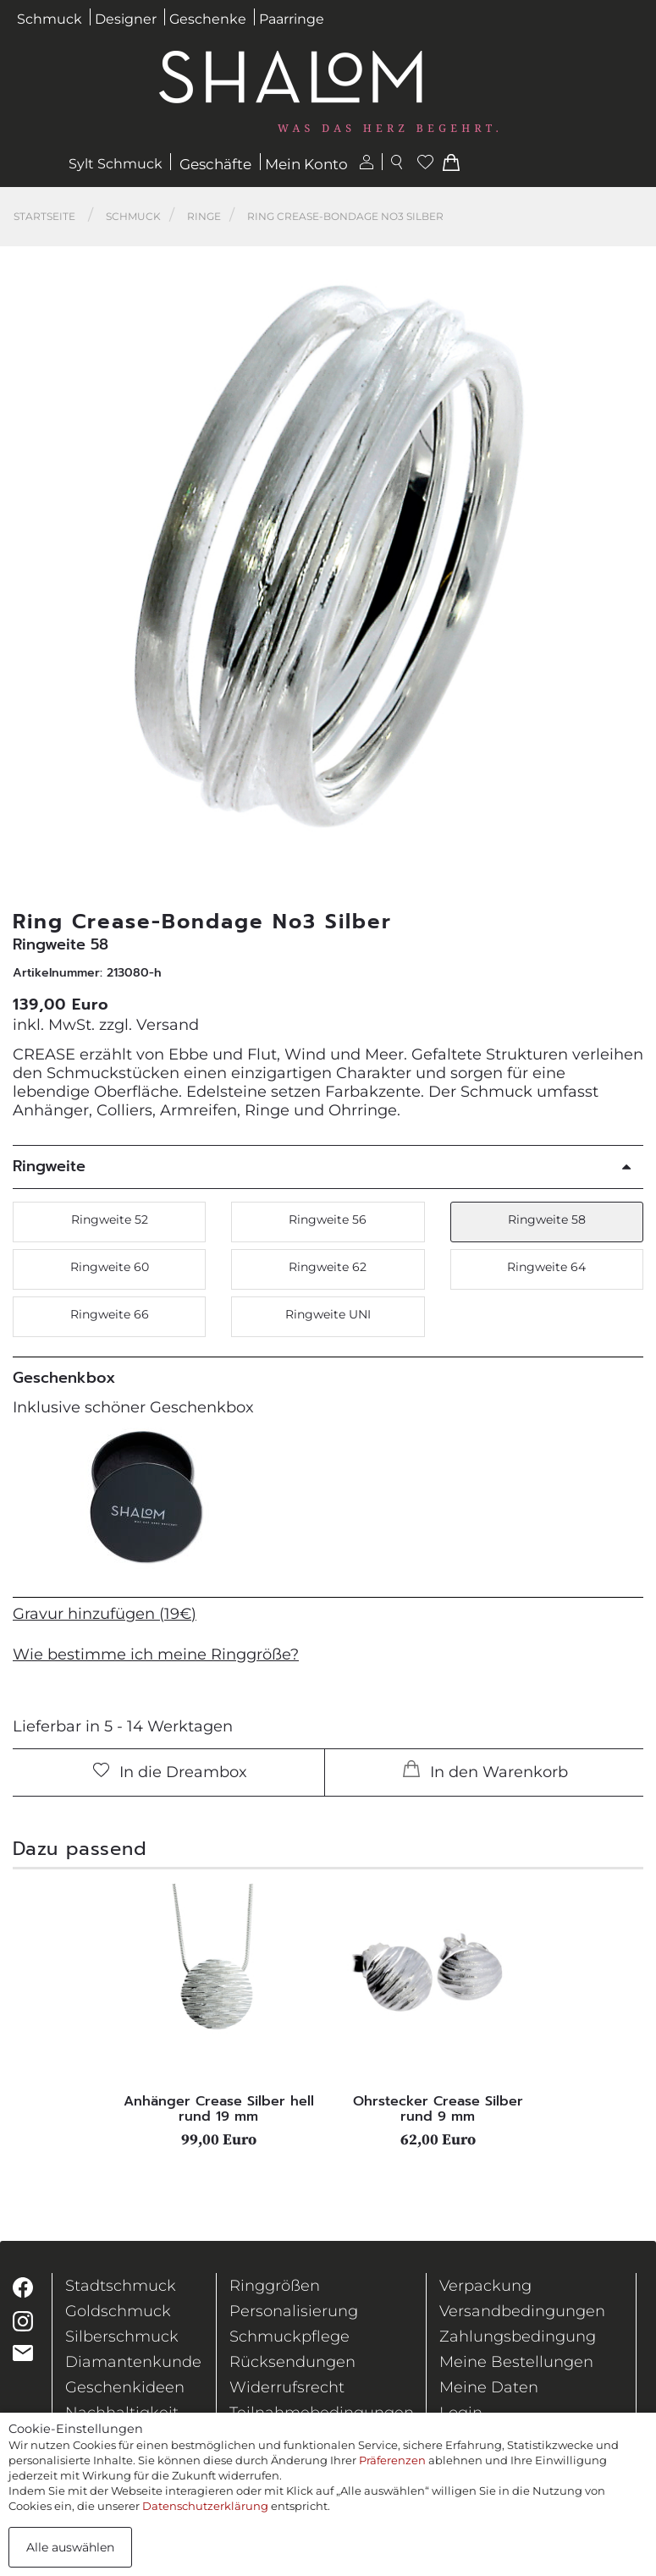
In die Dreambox (170, 1772)
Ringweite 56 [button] (328, 1219)
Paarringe (291, 19)
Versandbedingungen (522, 2311)
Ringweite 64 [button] (546, 1266)
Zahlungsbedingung (517, 2336)
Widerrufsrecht (287, 2387)
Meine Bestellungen (516, 2362)
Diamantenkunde (133, 2362)
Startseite (44, 216)
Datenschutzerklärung (205, 2506)
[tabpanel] (218, 2016)
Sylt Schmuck (116, 164)
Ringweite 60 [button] (109, 1266)
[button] (621, 561)
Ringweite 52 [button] (109, 1219)
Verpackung (485, 2285)
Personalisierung (293, 2311)
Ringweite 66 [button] (109, 1314)
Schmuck (49, 19)
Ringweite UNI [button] (328, 1314)
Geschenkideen (125, 2387)
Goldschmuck (118, 2311)
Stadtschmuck (120, 2285)
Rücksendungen (292, 2362)
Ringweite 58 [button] (547, 1219)
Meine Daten (488, 2387)
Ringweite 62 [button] (328, 1266)
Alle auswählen (70, 2547)
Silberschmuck (122, 2336)
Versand (167, 1025)
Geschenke (207, 19)
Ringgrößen (274, 2285)
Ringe (204, 216)
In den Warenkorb (485, 1770)
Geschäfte (215, 164)
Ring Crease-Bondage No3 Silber (345, 216)
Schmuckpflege (289, 2336)
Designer (126, 19)
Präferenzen (392, 2460)
